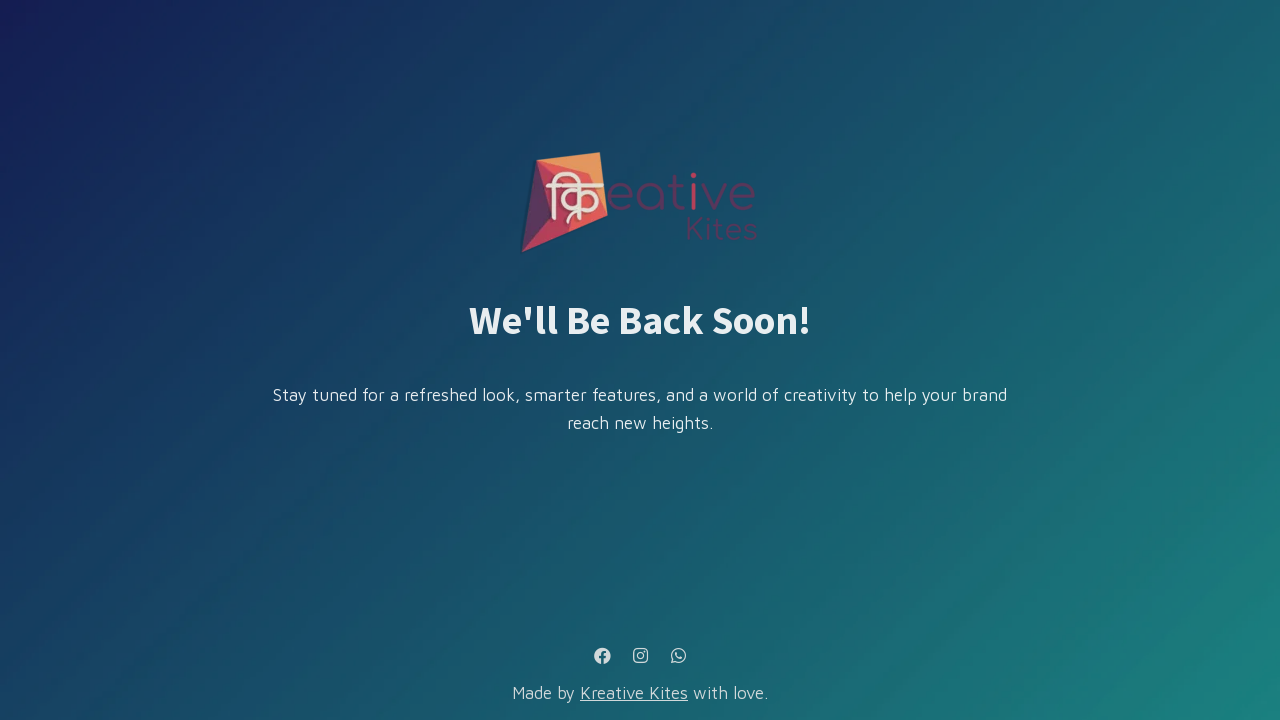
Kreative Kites (634, 693)
